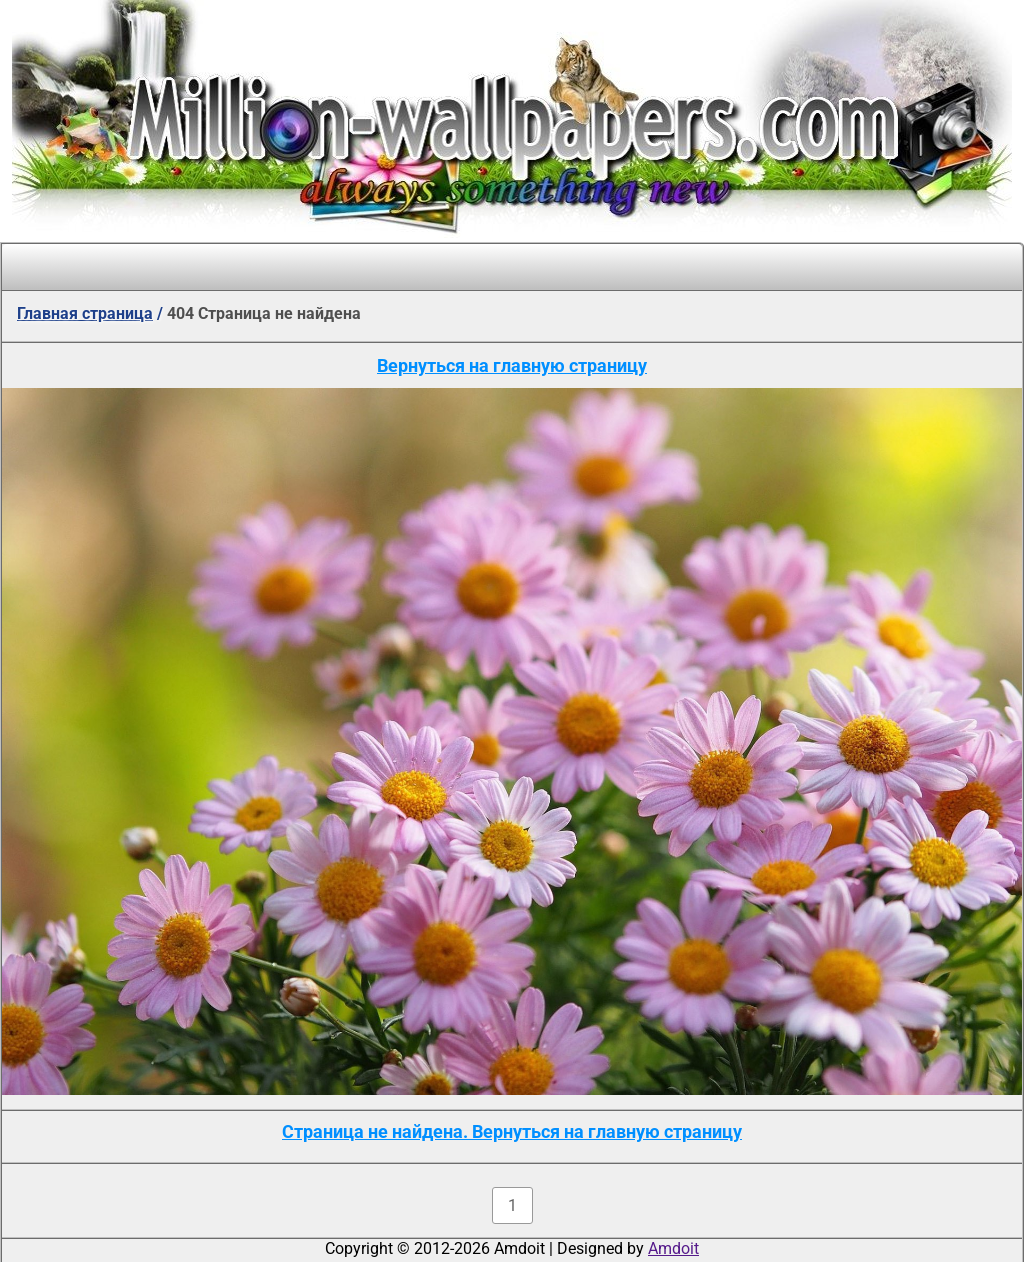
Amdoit (673, 1248)
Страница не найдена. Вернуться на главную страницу (512, 1131)
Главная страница (85, 313)
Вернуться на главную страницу (512, 365)
